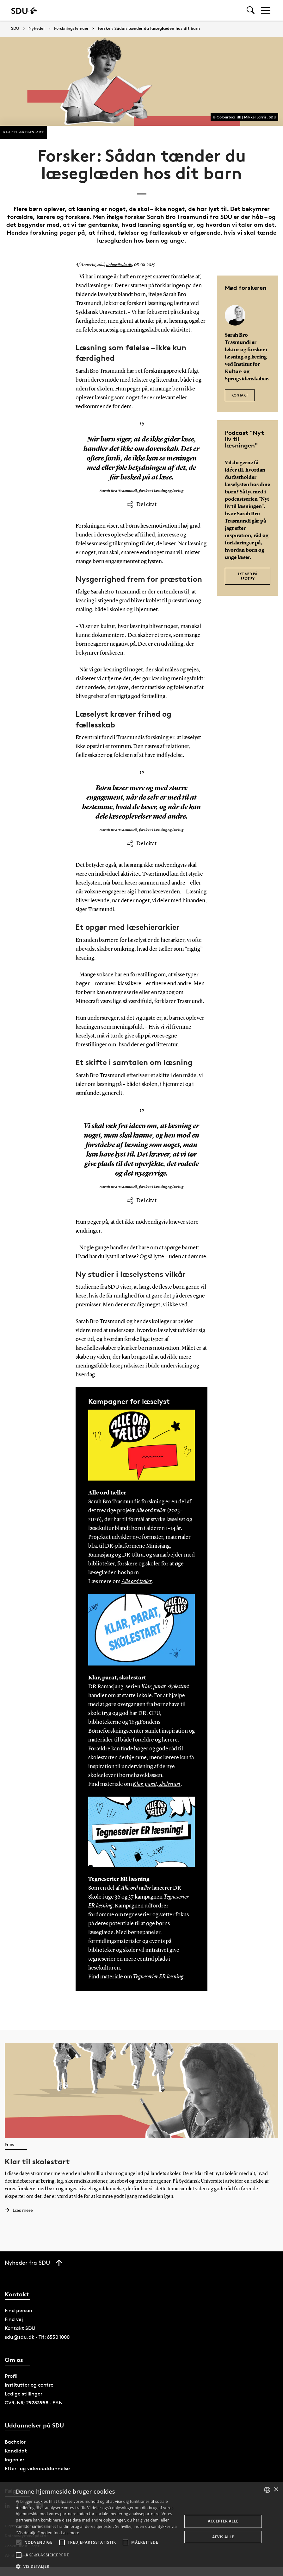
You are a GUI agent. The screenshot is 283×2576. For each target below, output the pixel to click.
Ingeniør (14, 2460)
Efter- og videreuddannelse (37, 2468)
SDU (15, 28)
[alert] (141, 2529)
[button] (18, 2542)
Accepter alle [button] (223, 2521)
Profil (11, 2376)
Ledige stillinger (23, 2394)
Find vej (14, 2319)
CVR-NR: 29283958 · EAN (34, 2403)
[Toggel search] (251, 10)
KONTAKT (239, 395)
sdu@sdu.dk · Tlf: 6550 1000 (37, 2337)
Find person (18, 2310)
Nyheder (36, 28)
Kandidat (16, 2451)
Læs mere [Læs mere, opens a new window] (70, 2532)
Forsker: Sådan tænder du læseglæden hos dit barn (149, 28)
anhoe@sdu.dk (119, 265)
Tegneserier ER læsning (158, 1977)
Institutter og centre (29, 2385)
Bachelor (15, 2442)
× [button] (276, 2489)
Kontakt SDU (20, 2328)
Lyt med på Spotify (247, 576)
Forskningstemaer (71, 28)
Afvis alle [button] (223, 2537)
